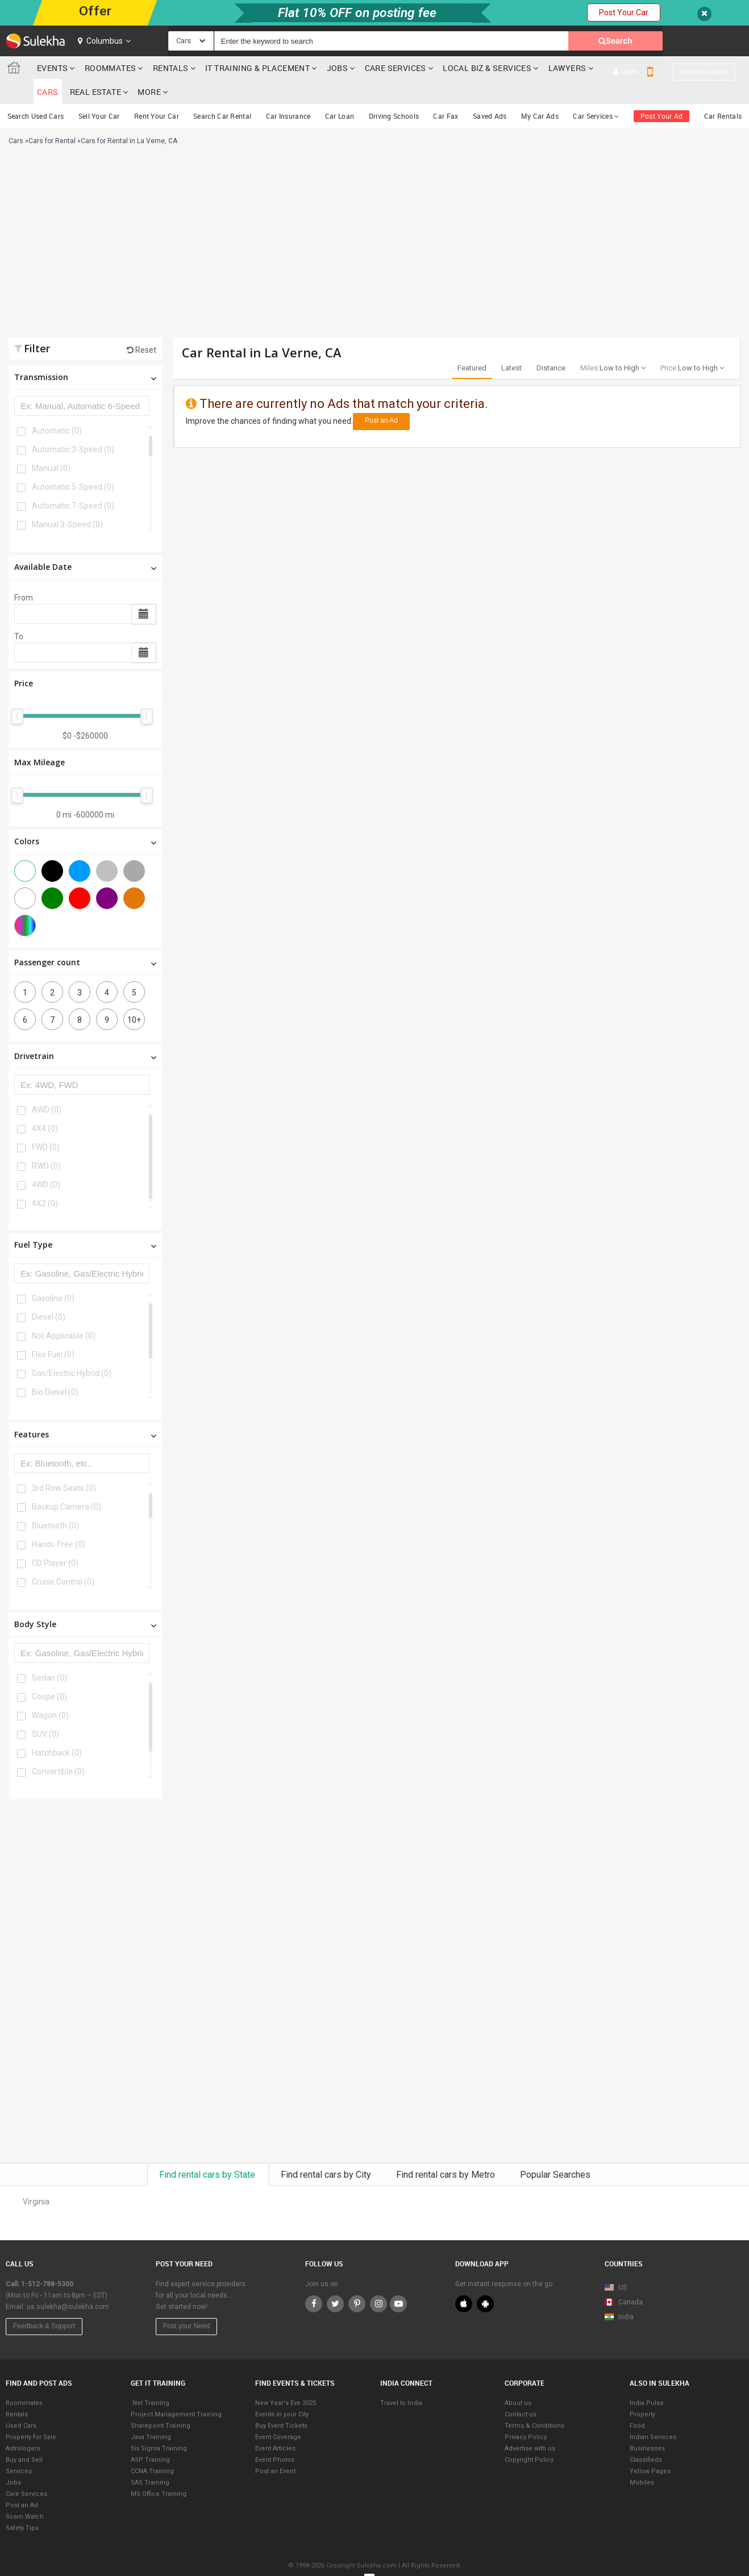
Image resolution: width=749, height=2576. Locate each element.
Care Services (395, 67)
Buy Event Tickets (281, 2402)
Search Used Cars (35, 92)
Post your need (703, 41)
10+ (134, 996)
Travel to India (401, 2379)
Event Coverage (278, 2413)
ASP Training (150, 2436)
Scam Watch (25, 2492)
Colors (85, 817)
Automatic (57, 406)
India (619, 2293)
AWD (46, 1085)
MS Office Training (158, 2470)
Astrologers (23, 2424)
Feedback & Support (44, 2302)
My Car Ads (540, 92)
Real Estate (661, 67)
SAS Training (150, 2458)
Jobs (337, 67)
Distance (550, 344)
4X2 (45, 1179)
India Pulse (647, 2379)
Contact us (520, 2390)
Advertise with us (530, 2424)
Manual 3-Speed (67, 500)
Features (85, 1410)
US (616, 2263)
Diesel (48, 1293)
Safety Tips (22, 2504)
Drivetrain (85, 1032)
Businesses (647, 2424)
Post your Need (186, 2302)
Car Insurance (288, 92)
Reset (141, 326)
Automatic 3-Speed (73, 425)
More (719, 67)
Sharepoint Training (160, 2402)
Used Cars (21, 2402)
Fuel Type (85, 1221)
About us (518, 2379)
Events (52, 67)
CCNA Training (152, 2447)
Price (23, 659)
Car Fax (445, 92)
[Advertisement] (255, 222)
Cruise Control (63, 1557)
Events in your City (282, 2390)
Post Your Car (623, 12)
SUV (45, 1710)
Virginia (36, 2177)
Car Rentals (723, 92)
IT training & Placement (257, 67)
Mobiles (642, 2458)
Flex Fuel (53, 1330)
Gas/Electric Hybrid (71, 1349)
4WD (46, 1160)
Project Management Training (176, 2390)
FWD (46, 1123)
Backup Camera (66, 1482)
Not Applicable (63, 1311)
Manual (51, 444)
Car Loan (339, 92)
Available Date (85, 543)
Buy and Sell (24, 2436)
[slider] (17, 693)
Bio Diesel (55, 1368)
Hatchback (57, 1728)
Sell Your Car (99, 92)
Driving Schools (394, 92)
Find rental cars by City (327, 2150)
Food (637, 2402)
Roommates (110, 67)
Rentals (171, 67)
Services (19, 2447)
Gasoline (53, 1274)
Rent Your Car (156, 92)
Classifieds (646, 2436)
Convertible (58, 1747)
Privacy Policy (526, 2413)
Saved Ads (490, 92)
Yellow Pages (650, 2447)
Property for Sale (31, 2413)
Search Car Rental (222, 92)
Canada (624, 2278)
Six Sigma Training (159, 2424)
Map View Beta (628, 2310)
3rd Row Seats (64, 1464)
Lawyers (567, 67)
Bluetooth (55, 1501)
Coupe (49, 1672)
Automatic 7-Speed (73, 481)
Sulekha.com (16, 70)
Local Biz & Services (487, 67)
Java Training (151, 2413)
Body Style (85, 1600)
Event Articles (275, 2424)
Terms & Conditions (534, 2402)
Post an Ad (381, 397)
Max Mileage (39, 738)
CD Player (55, 1539)
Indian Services (653, 2413)
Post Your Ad (661, 92)
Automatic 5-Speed (73, 463)
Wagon (50, 1691)
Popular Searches (555, 2150)
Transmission (85, 353)
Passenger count (85, 938)
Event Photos (274, 2436)
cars (614, 67)
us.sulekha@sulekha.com (68, 2283)
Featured (471, 344)
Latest (511, 344)
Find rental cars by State (208, 2150)
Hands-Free (58, 1520)
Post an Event (275, 2447)
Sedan (49, 1653)
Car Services (596, 92)
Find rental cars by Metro (446, 2150)
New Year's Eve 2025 (285, 2379)
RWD (46, 1142)
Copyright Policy (529, 2436)
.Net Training (150, 2379)
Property (642, 2390)
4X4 (45, 1104)
